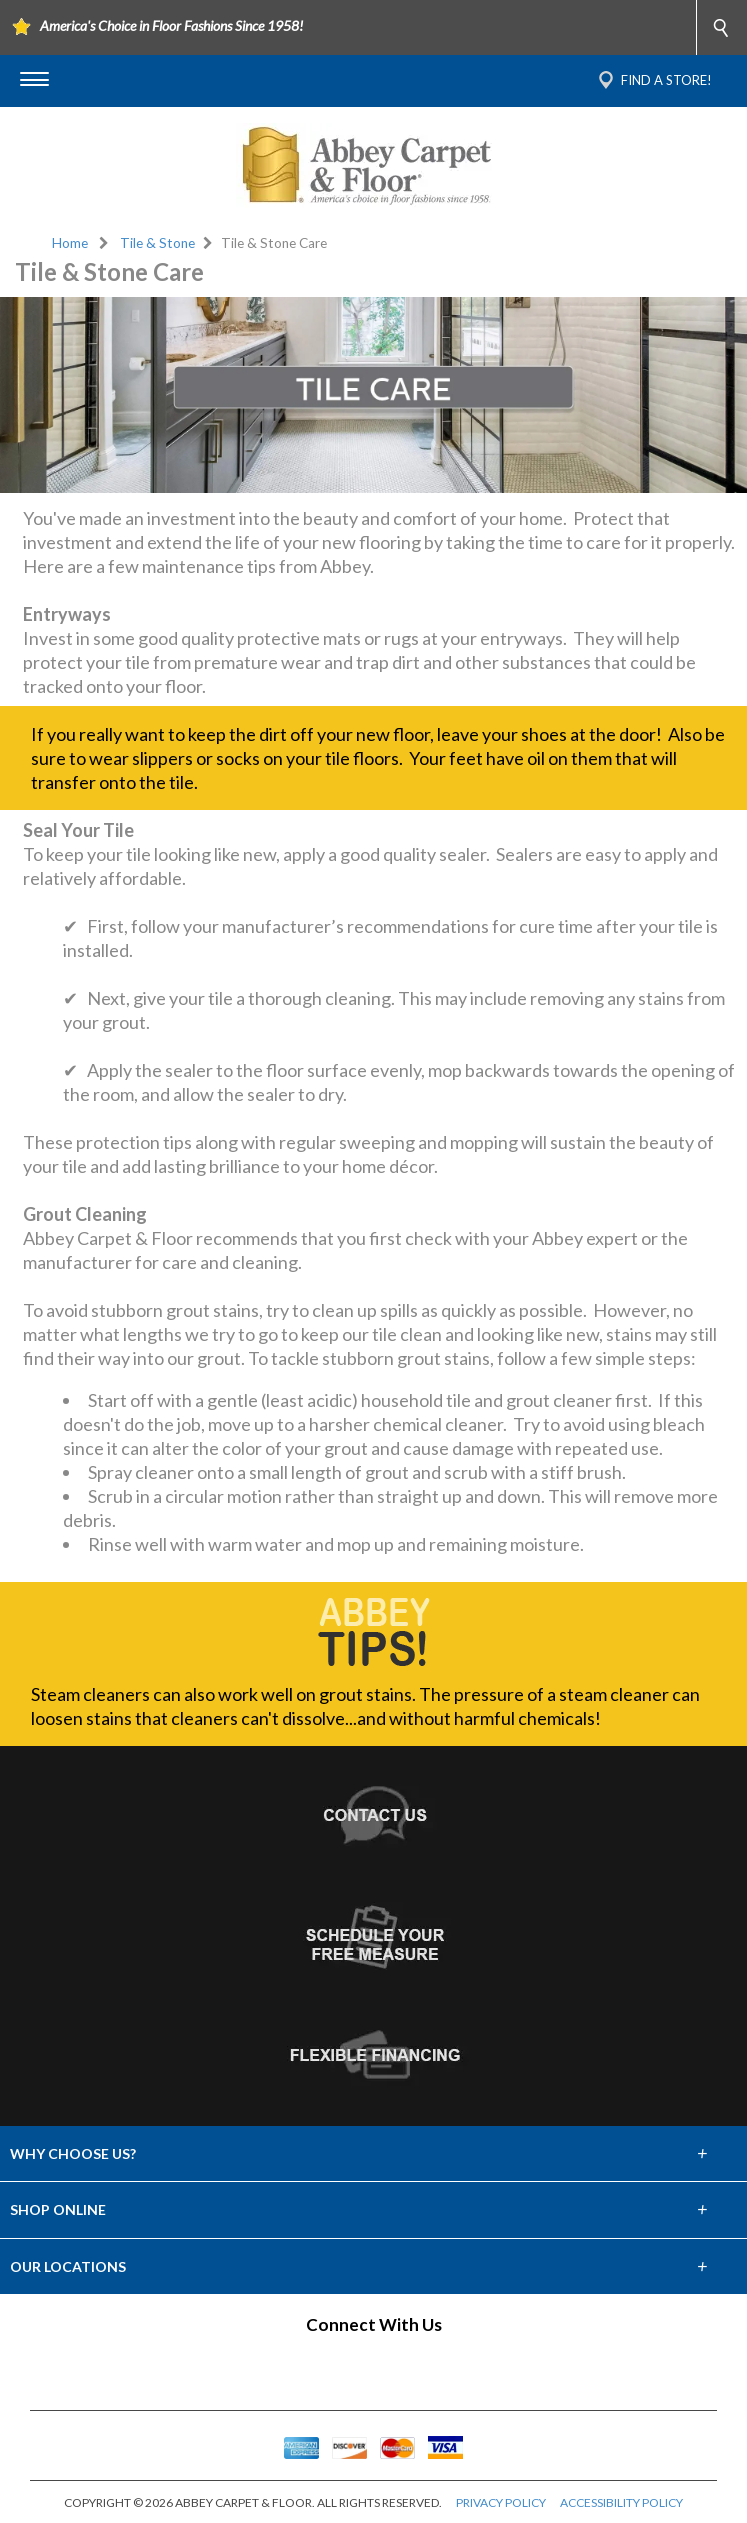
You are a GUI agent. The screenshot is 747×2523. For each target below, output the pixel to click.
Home (70, 243)
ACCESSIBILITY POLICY (621, 2502)
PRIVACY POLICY (501, 2502)
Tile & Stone (157, 243)
